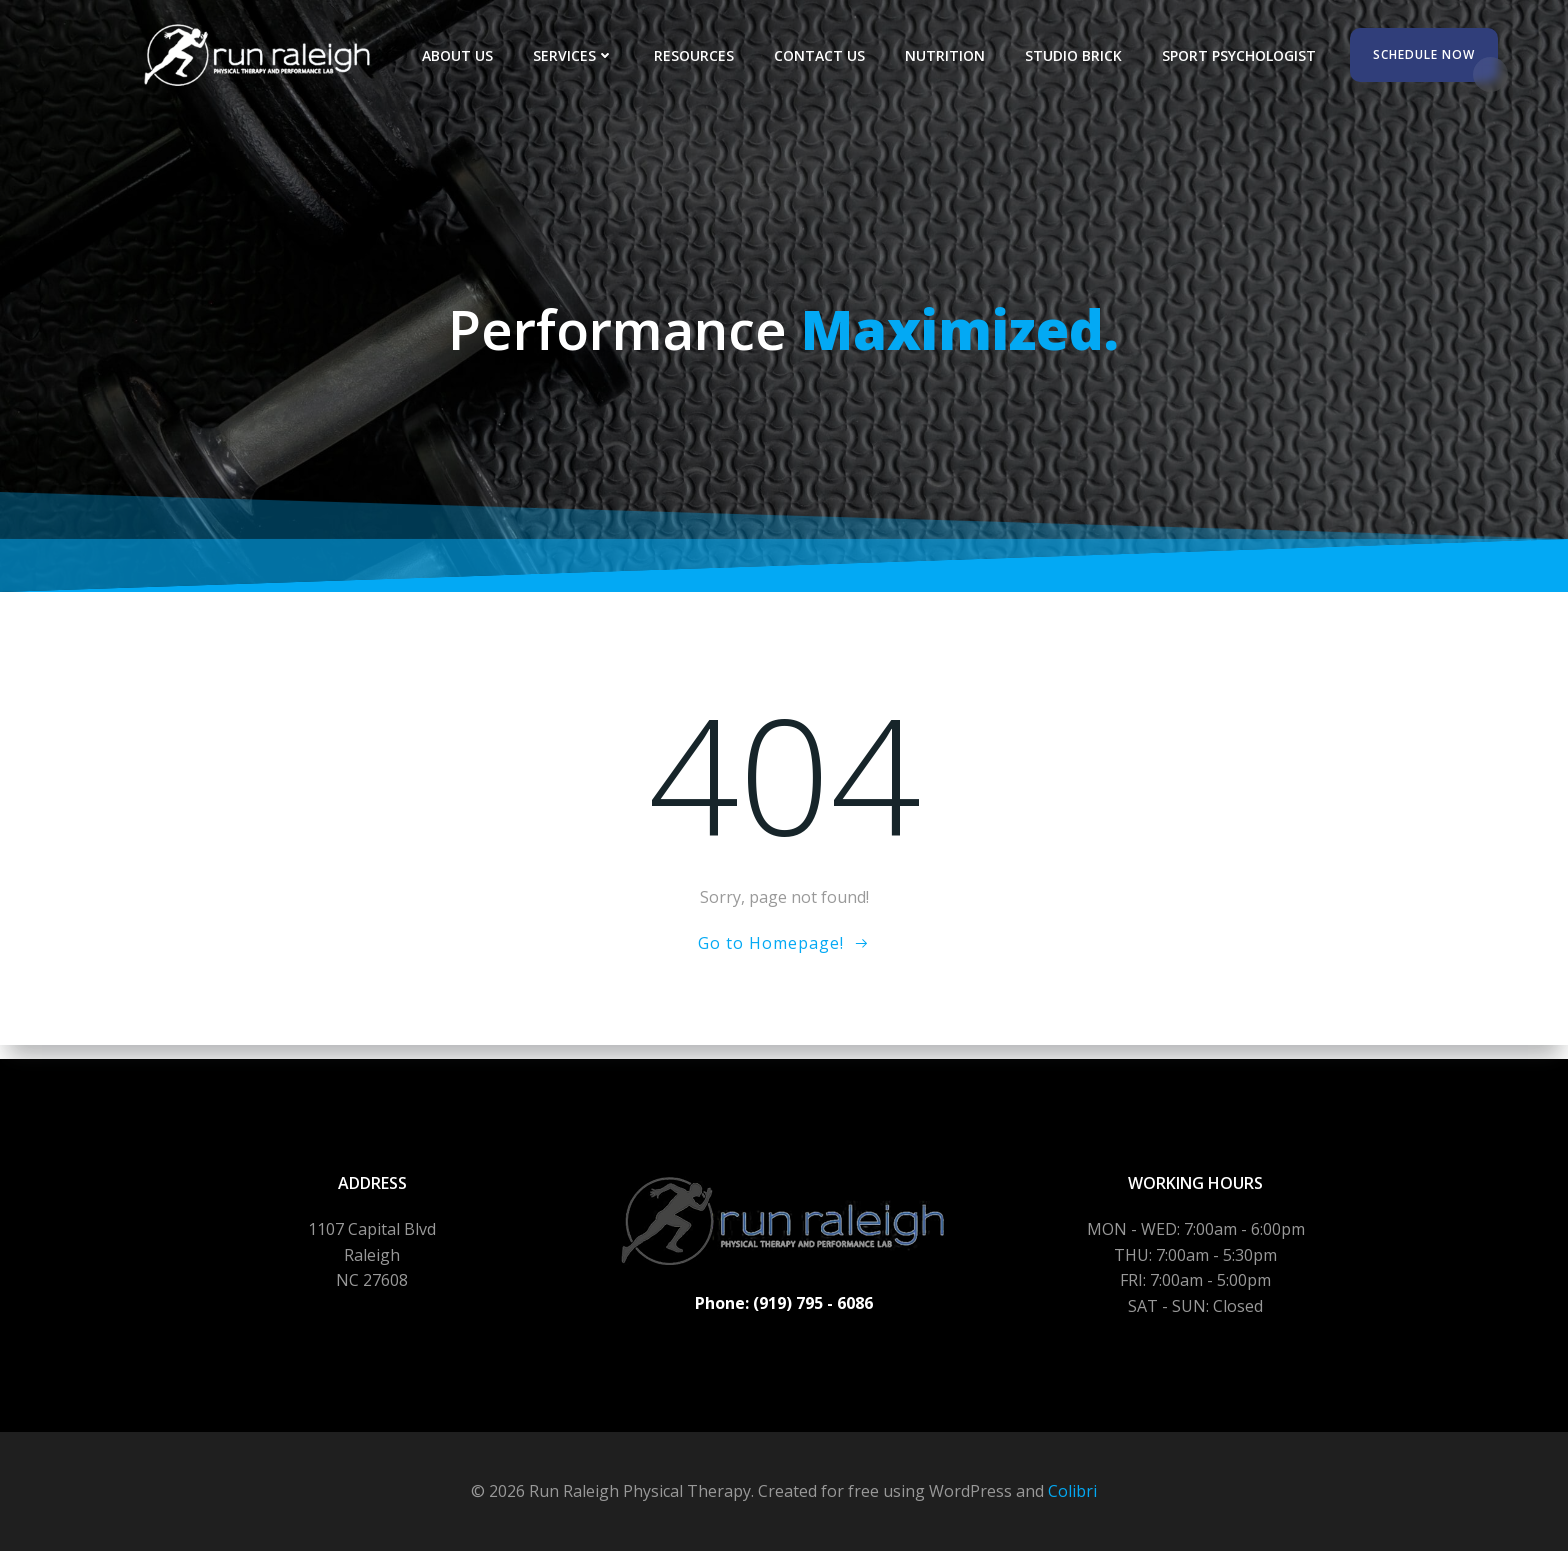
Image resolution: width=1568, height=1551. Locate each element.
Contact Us (825, 55)
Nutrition (951, 55)
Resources (700, 55)
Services (579, 55)
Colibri (1072, 1491)
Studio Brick (1079, 55)
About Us (463, 55)
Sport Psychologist (1245, 55)
